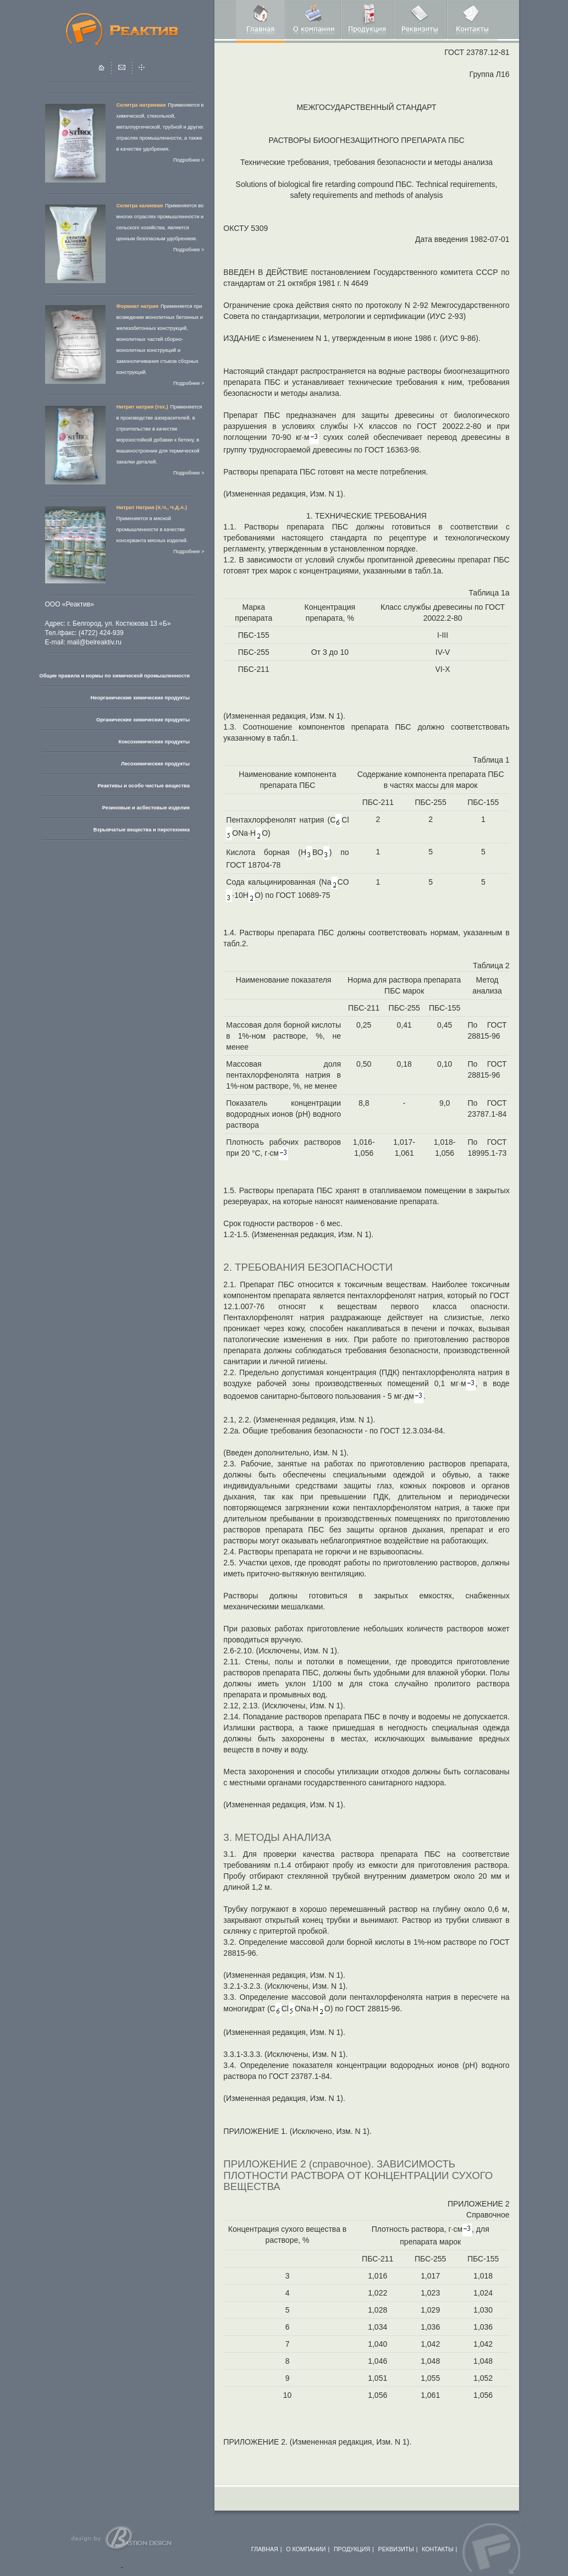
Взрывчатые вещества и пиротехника (141, 829)
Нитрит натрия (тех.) (142, 407)
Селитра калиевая (140, 205)
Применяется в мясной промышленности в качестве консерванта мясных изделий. (152, 529)
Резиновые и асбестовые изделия (146, 807)
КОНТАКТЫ (438, 2549)
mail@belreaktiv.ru (94, 642)
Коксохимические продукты (154, 741)
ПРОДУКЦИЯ (352, 2549)
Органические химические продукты (143, 719)
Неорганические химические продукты (140, 697)
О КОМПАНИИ (306, 2549)
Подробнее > (188, 160)
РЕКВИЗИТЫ (396, 2549)
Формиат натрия (137, 306)
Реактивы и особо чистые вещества (143, 785)
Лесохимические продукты (155, 763)
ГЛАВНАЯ (264, 2549)
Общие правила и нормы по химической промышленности (115, 676)
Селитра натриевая (141, 105)
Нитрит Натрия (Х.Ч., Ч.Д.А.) (152, 507)
